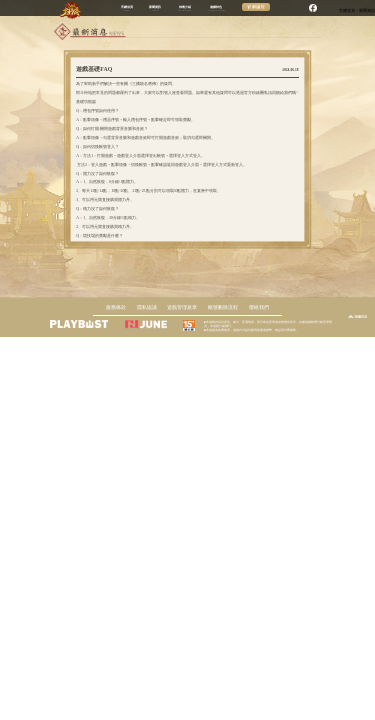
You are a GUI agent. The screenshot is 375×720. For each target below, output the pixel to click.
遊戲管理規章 (182, 307)
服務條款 (116, 307)
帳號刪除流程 (223, 307)
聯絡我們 (259, 307)
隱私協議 (147, 307)
